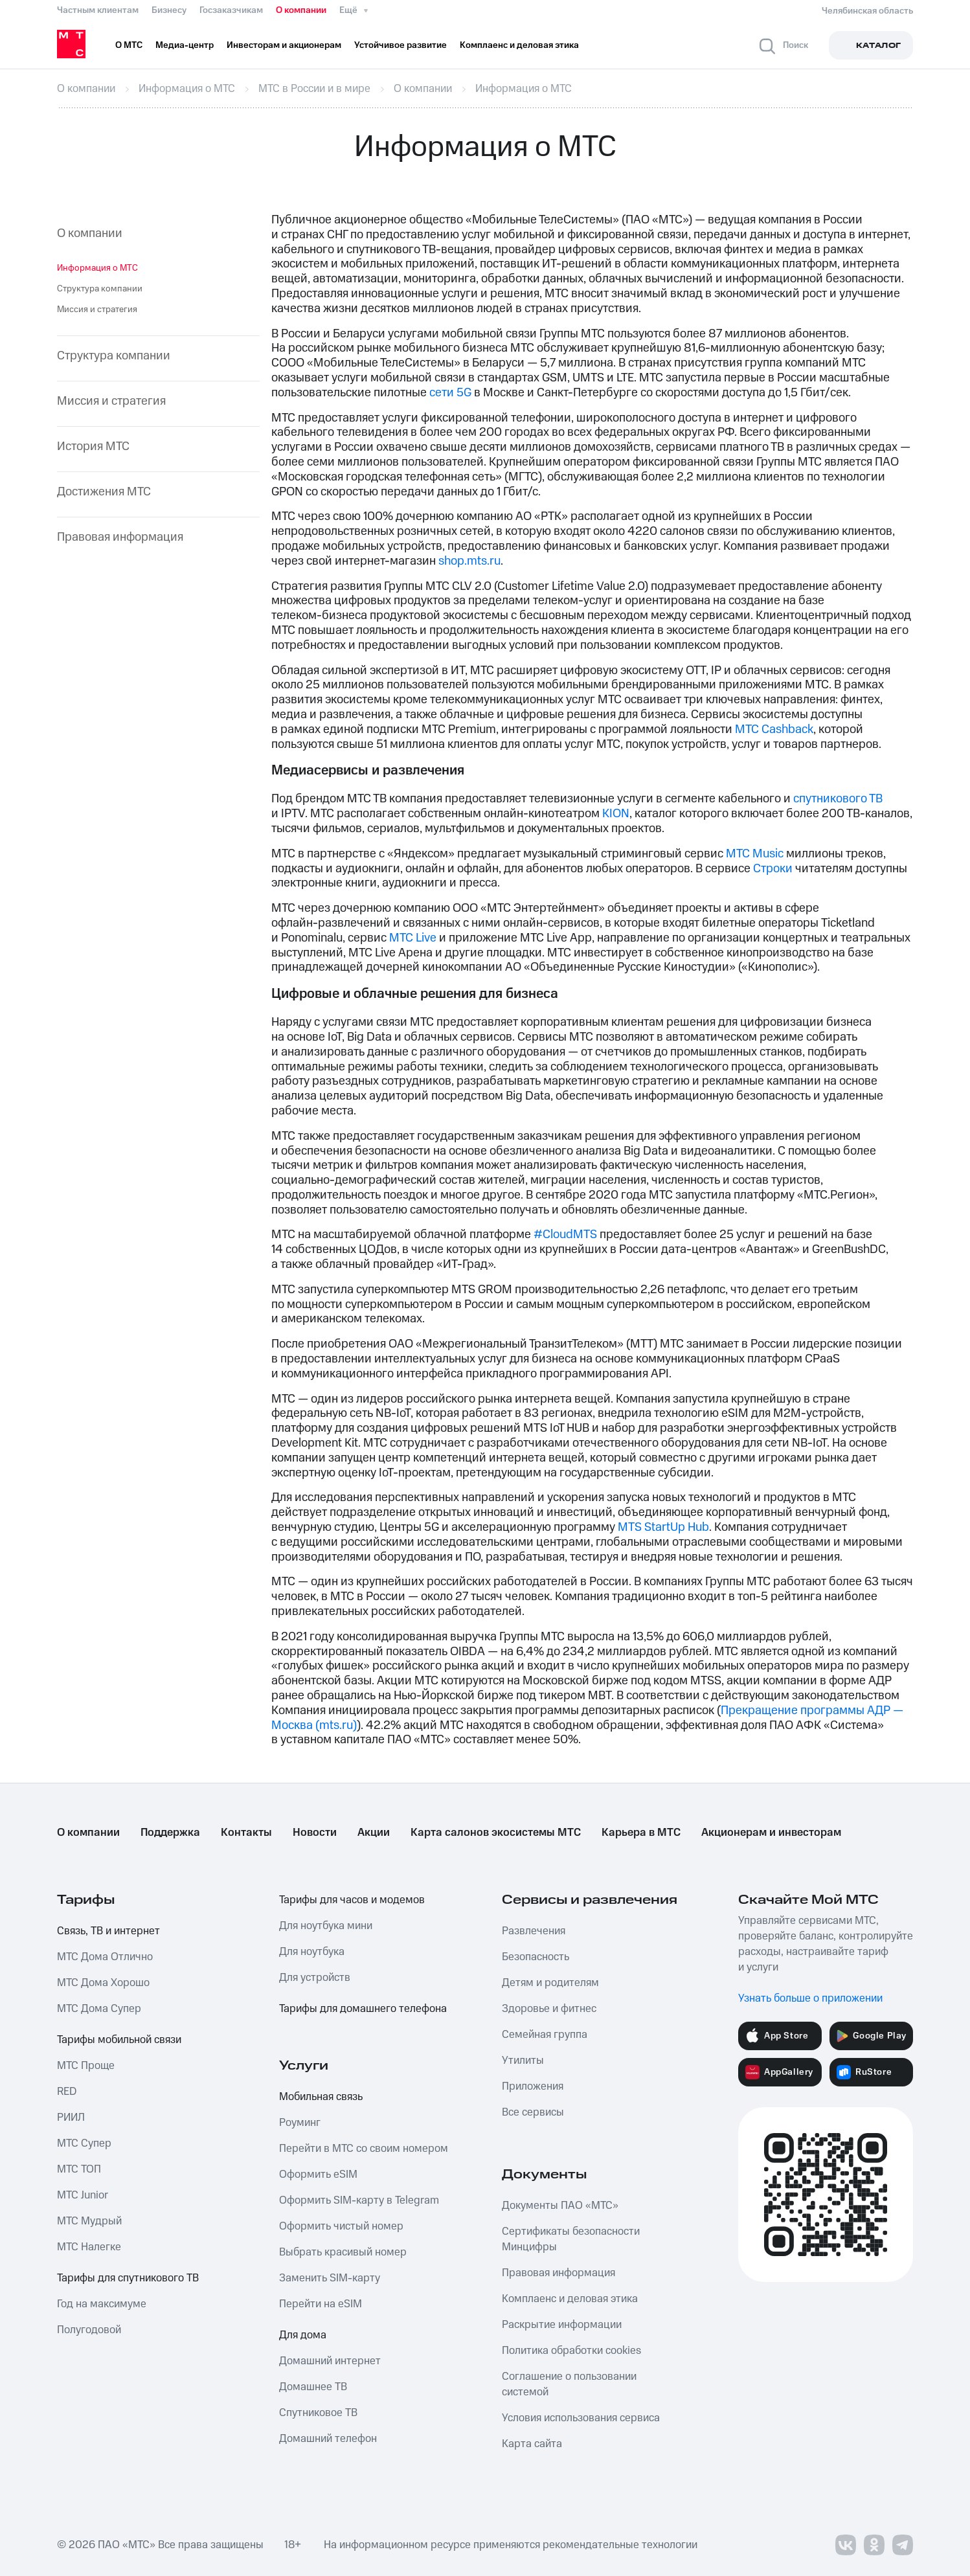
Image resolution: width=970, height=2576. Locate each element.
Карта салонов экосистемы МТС (496, 1832)
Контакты (246, 1832)
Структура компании (99, 288)
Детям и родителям (550, 1983)
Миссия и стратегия (97, 309)
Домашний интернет (330, 2361)
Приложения (532, 2086)
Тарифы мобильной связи (119, 2040)
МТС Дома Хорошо (103, 1983)
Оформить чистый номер (341, 2226)
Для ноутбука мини (325, 1926)
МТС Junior (82, 2195)
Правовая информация (120, 537)
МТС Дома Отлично (105, 1957)
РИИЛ (71, 2117)
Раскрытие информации (562, 2325)
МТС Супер (84, 2143)
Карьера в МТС (641, 1832)
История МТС (93, 447)
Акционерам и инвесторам (771, 1832)
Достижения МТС (104, 492)
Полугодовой (89, 2330)
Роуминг (300, 2122)
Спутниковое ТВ (318, 2413)
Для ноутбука (311, 1952)
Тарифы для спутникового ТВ (128, 2278)
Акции (373, 1832)
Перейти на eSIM (320, 2304)
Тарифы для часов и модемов (352, 1900)
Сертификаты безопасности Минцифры (571, 2239)
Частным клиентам (98, 10)
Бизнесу (169, 10)
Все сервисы (533, 2112)
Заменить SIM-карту (329, 2278)
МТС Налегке (89, 2247)
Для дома (302, 2335)
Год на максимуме (101, 2304)
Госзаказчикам (231, 10)
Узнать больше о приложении (810, 1998)
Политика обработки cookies (571, 2350)
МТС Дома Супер (99, 2009)
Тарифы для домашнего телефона (363, 2009)
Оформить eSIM (318, 2174)
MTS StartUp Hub (663, 1527)
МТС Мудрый (89, 2221)
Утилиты (523, 2060)
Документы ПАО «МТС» (560, 2205)
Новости (315, 1832)
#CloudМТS (565, 1234)
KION (615, 813)
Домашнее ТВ (313, 2387)
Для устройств (314, 1977)
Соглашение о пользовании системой (569, 2384)
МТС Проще (86, 2065)
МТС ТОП (79, 2169)
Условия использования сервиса (581, 2418)
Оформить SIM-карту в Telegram (359, 2200)
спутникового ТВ (838, 799)
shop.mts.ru (469, 561)
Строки (773, 868)
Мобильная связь (321, 2097)
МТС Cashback (774, 729)
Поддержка (170, 1832)
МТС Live (412, 938)
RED (66, 2091)
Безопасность (535, 1957)
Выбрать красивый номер (343, 2252)
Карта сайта (532, 2444)
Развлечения (533, 1931)
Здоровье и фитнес (549, 2009)
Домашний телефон (328, 2438)
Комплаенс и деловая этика (570, 2299)
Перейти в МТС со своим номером (363, 2148)
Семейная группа (544, 2034)
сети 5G (450, 392)
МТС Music (755, 854)
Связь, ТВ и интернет (108, 1931)
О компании (301, 10)
